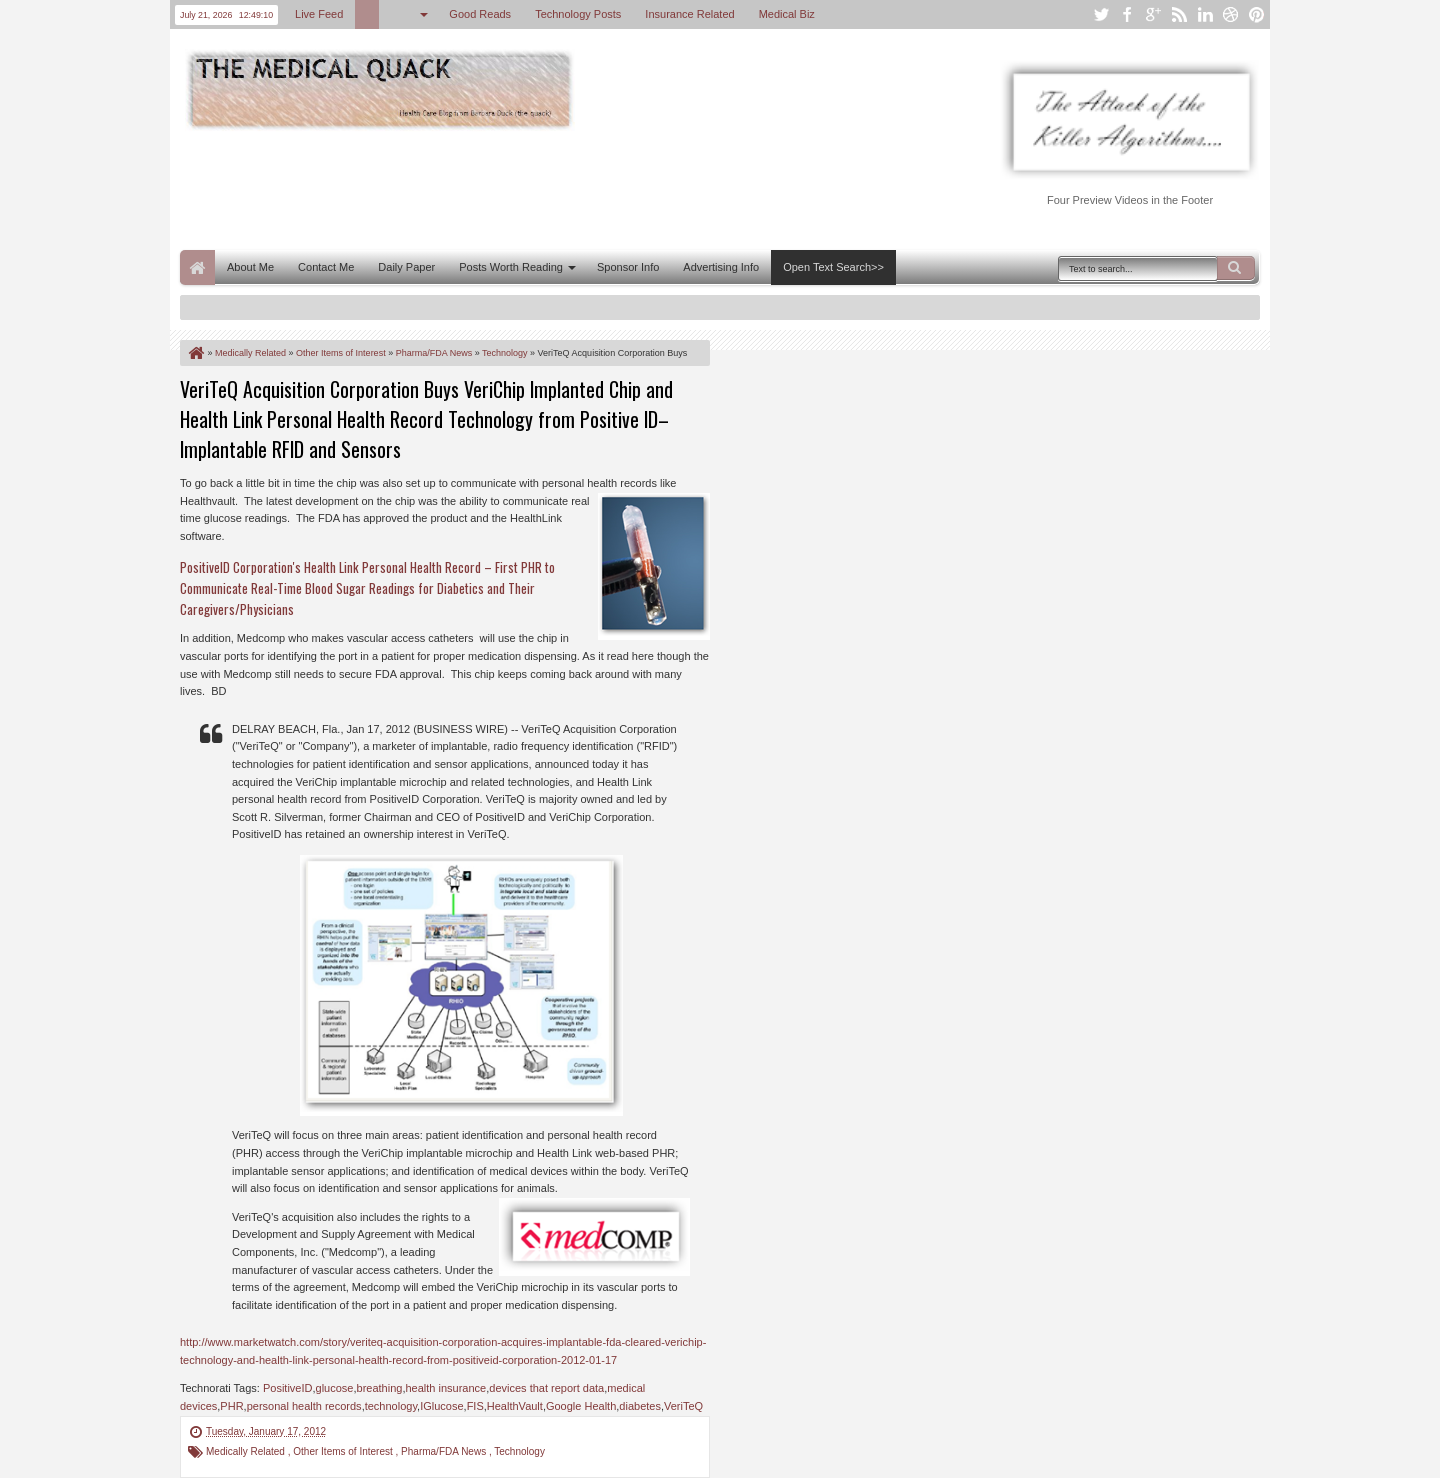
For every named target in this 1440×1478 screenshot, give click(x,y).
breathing (380, 1388)
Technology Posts (578, 14)
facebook (1127, 14)
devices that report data (546, 1388)
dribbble (1231, 14)
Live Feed (319, 14)
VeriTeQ (683, 1406)
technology (391, 1406)
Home (197, 267)
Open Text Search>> (833, 267)
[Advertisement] (544, 188)
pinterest (1257, 14)
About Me (250, 267)
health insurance (445, 1388)
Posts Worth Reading (511, 267)
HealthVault (515, 1406)
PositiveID (288, 1388)
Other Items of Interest (344, 1451)
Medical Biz (787, 14)
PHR (231, 1406)
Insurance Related (689, 14)
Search (1236, 268)
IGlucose (441, 1406)
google (1153, 14)
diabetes (640, 1406)
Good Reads (480, 14)
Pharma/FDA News (445, 1451)
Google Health (581, 1406)
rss (1179, 14)
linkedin (1205, 14)
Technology (519, 1451)
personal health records (304, 1406)
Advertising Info (721, 267)
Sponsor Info (628, 267)
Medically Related (247, 1451)
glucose (335, 1388)
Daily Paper (406, 267)
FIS (475, 1406)
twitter (1101, 14)
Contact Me (326, 267)
